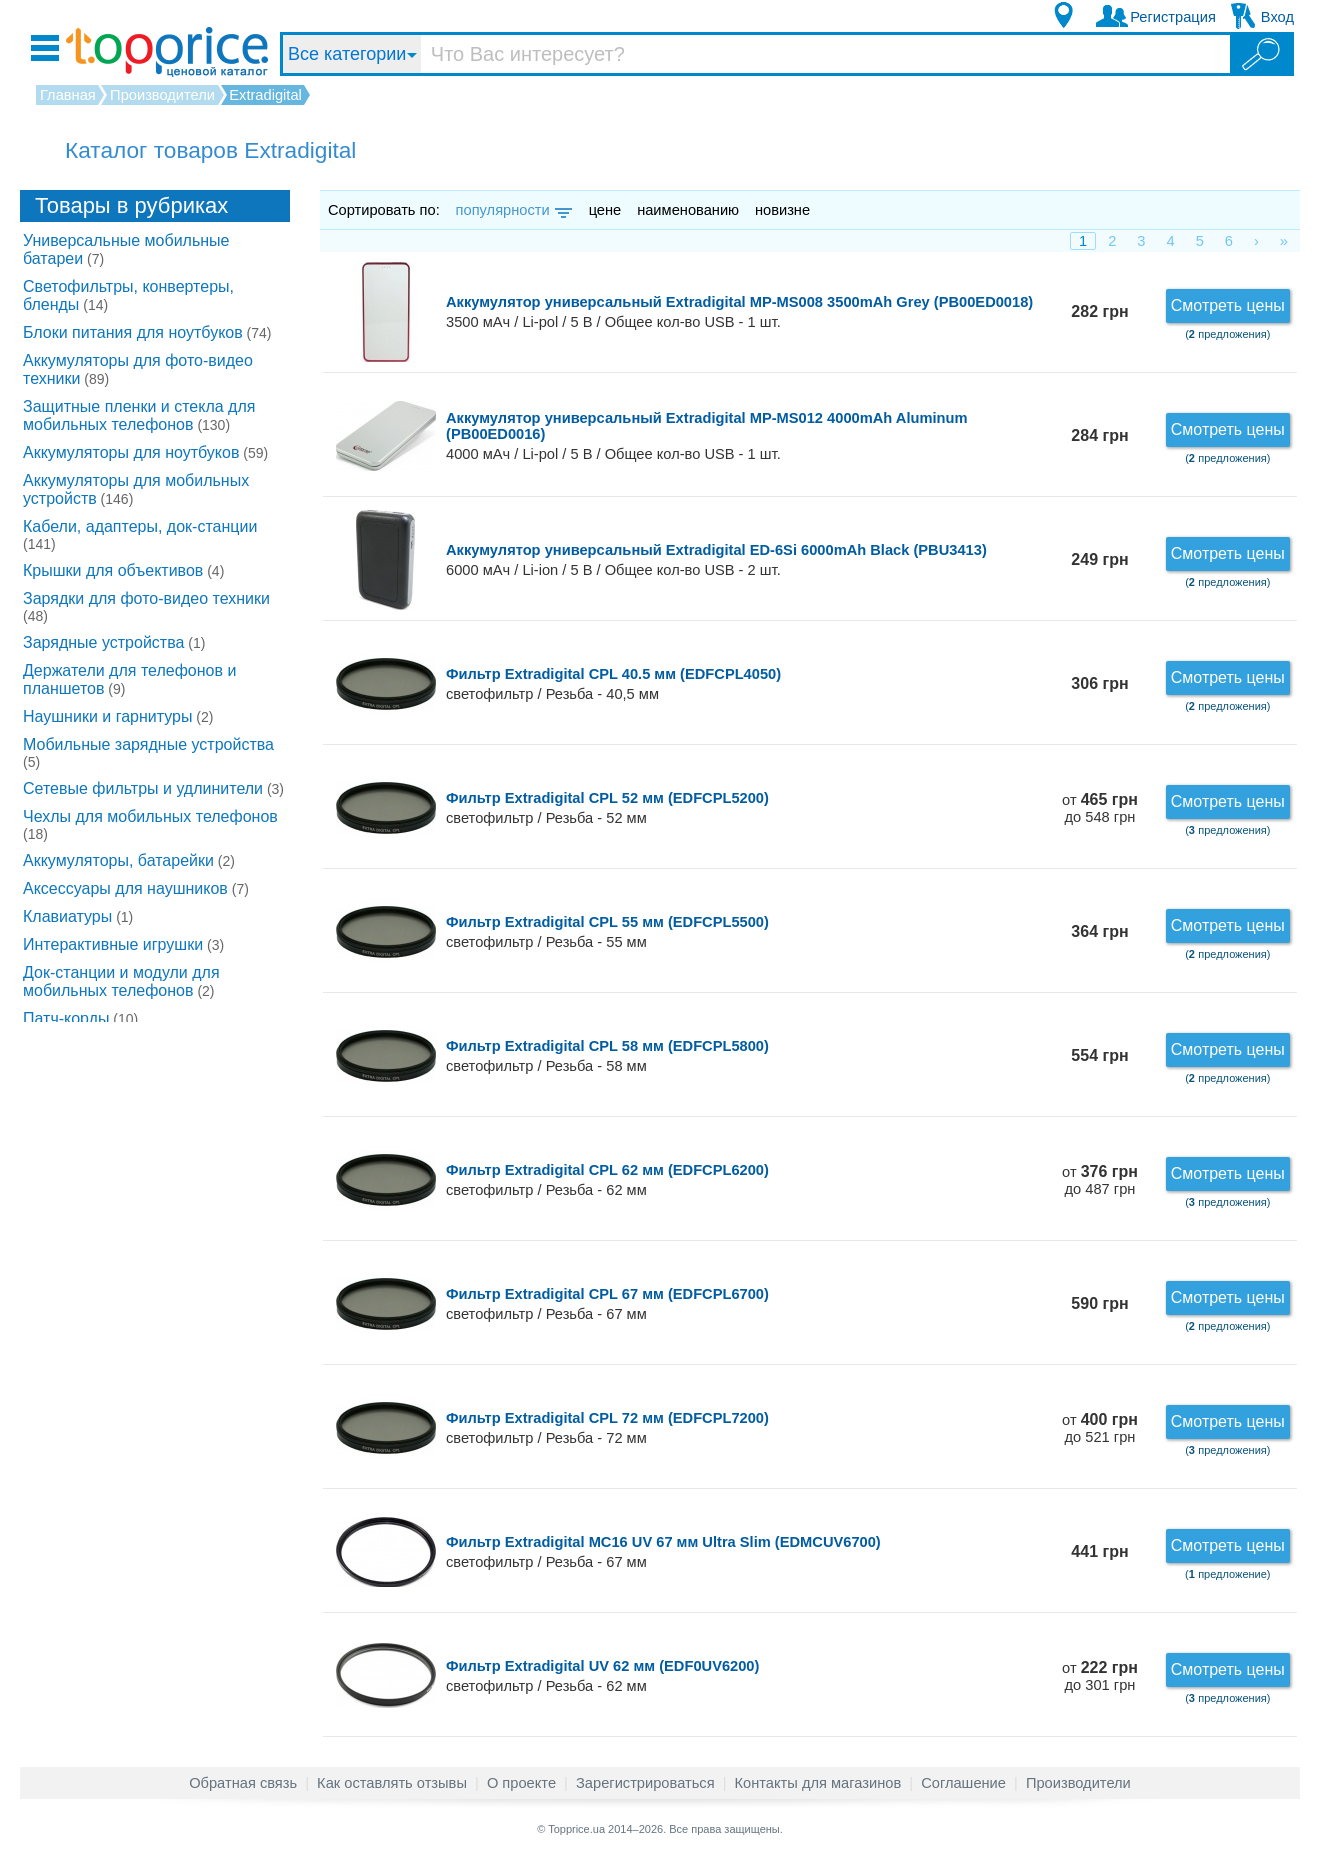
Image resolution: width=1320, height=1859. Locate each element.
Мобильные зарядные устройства (148, 753)
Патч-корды (80, 1018)
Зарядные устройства (114, 642)
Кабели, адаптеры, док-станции (140, 535)
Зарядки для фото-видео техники (146, 607)
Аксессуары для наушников (136, 888)
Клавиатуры (78, 916)
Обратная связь (243, 1783)
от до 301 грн (1100, 1676)
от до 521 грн (1100, 1428)
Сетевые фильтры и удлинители (153, 788)
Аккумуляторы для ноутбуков (145, 452)
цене (605, 210)
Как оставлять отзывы (392, 1783)
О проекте (521, 1783)
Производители (1078, 1783)
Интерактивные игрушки (123, 944)
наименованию (688, 210)
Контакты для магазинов (818, 1783)
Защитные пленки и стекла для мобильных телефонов (139, 415)
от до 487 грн (1100, 1180)
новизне (782, 210)
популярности (512, 210)
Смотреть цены (1228, 305)
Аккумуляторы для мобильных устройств (136, 489)
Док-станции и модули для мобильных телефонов (121, 981)
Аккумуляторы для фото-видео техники (138, 369)
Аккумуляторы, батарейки (129, 860)
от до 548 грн (1100, 808)
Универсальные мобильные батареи (126, 249)
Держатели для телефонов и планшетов (129, 679)
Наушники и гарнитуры (118, 716)
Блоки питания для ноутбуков (147, 332)
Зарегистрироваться (645, 1783)
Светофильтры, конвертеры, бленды (128, 295)
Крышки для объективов (123, 570)
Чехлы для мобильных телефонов (150, 825)
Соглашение (963, 1783)
